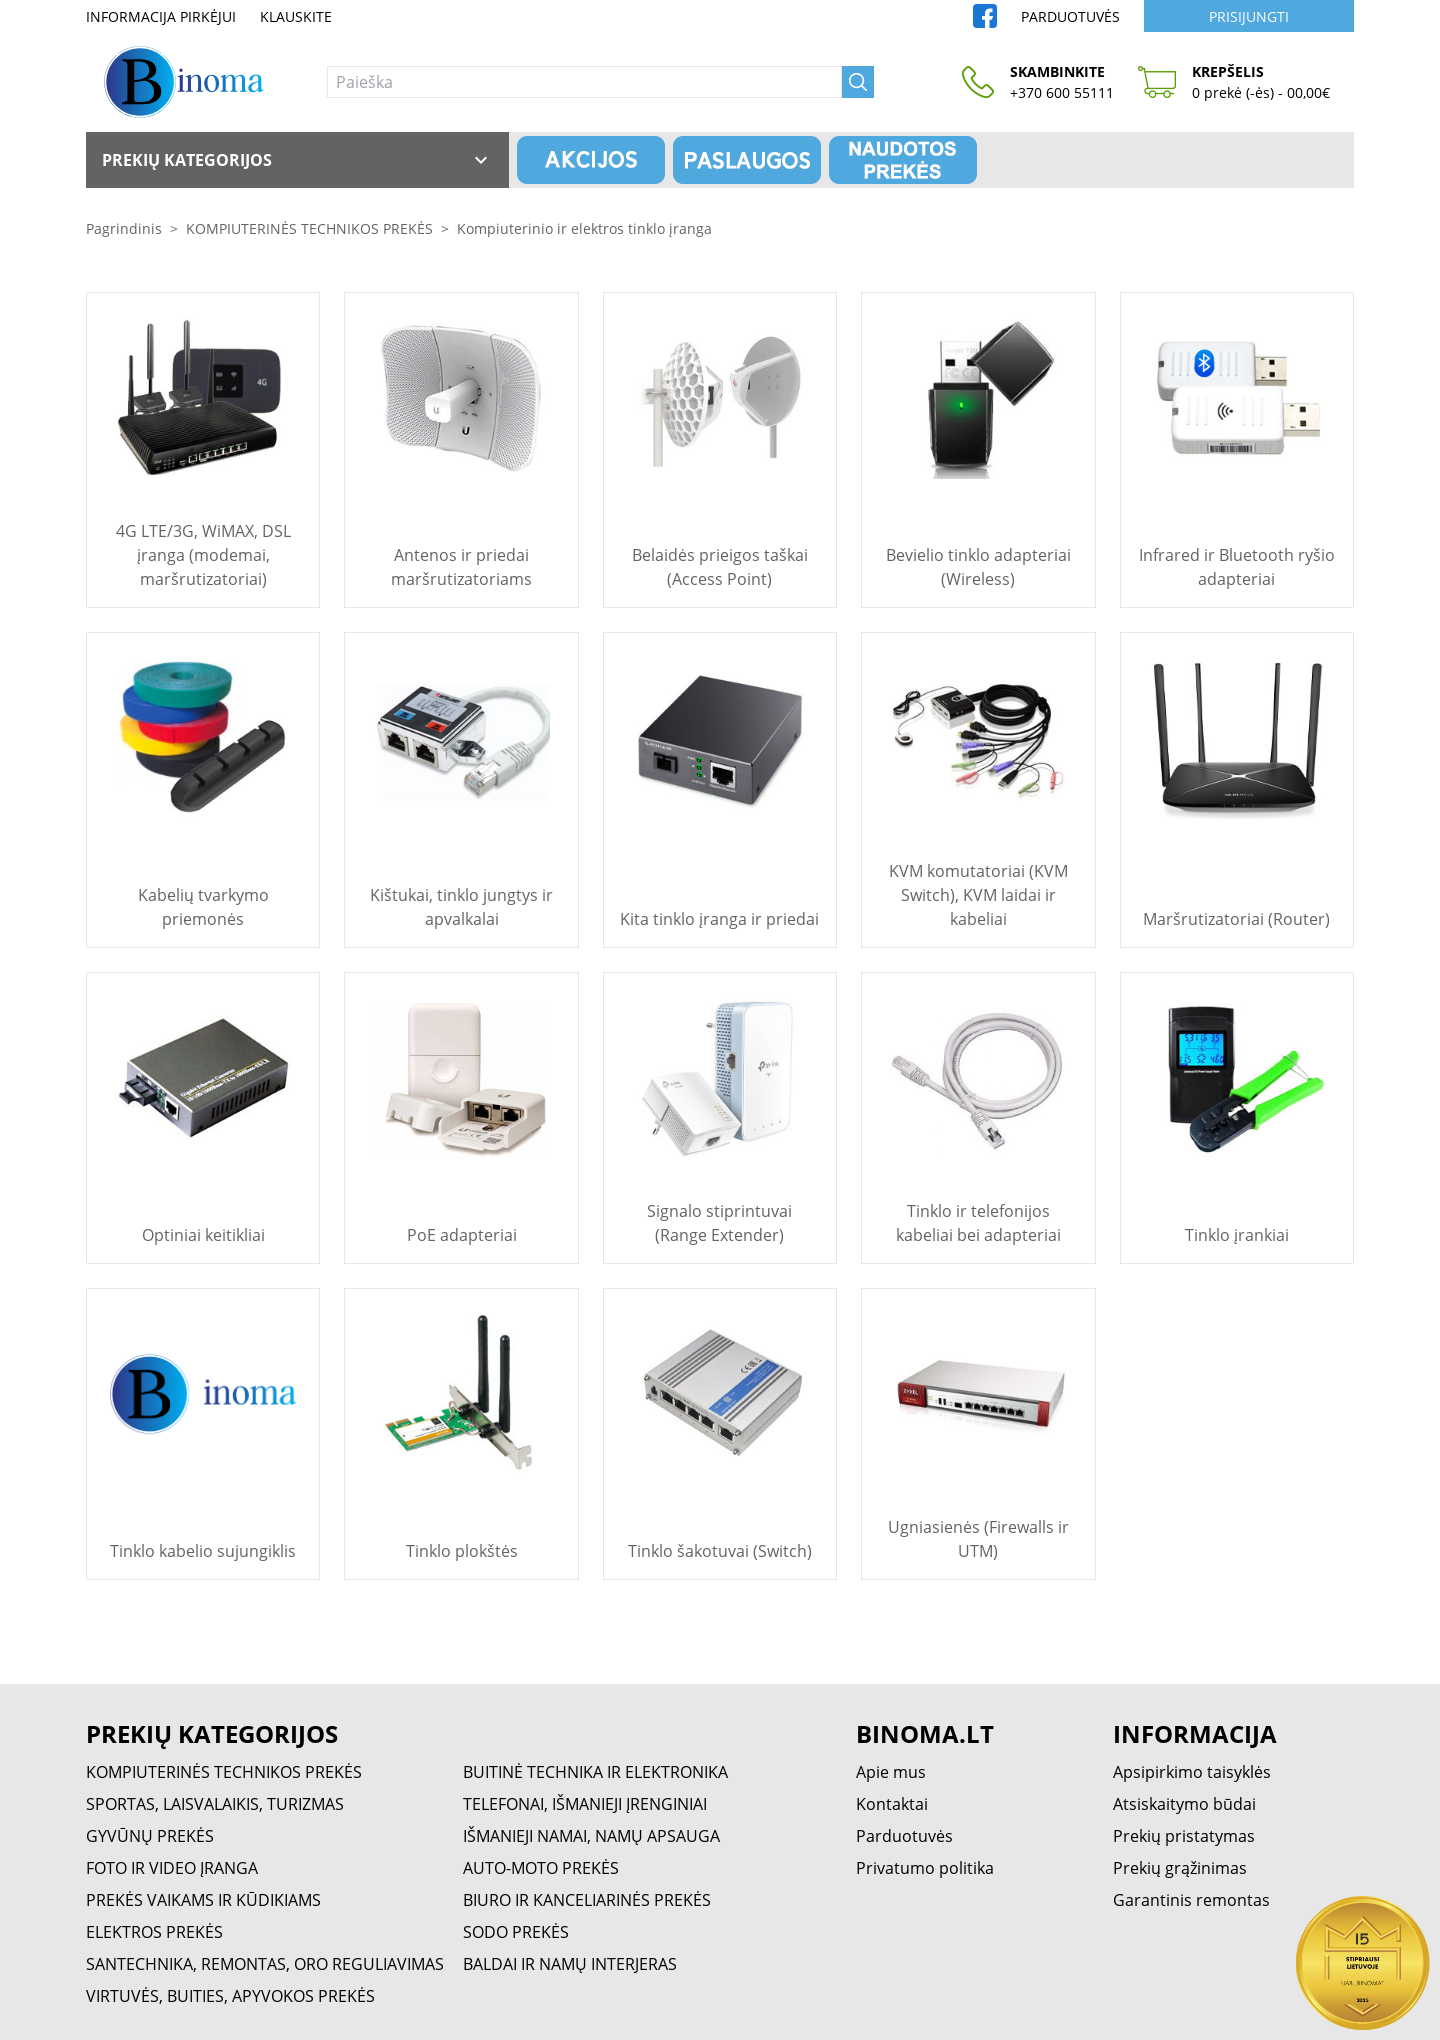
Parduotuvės (1070, 16)
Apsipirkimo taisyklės (1192, 1772)
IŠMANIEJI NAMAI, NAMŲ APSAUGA (591, 1836)
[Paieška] (584, 82)
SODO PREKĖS (516, 1932)
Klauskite (296, 16)
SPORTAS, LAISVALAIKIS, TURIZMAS (215, 1804)
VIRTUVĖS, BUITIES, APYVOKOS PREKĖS (230, 1996)
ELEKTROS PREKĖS (154, 1932)
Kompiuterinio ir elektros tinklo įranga (584, 228)
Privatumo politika (925, 1868)
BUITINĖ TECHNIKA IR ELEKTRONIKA (595, 1772)
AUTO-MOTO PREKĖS (541, 1868)
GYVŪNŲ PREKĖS (150, 1836)
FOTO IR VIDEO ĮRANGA (172, 1868)
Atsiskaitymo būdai (1184, 1804)
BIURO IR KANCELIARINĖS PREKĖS (587, 1900)
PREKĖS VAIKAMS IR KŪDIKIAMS (203, 1900)
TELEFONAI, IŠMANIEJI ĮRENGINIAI (585, 1804)
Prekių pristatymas (1184, 1836)
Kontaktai (892, 1804)
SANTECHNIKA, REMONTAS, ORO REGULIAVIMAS (265, 1964)
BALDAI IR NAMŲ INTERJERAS (570, 1964)
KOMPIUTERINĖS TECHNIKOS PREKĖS (309, 228)
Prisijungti (1249, 16)
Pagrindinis (124, 228)
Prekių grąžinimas (1180, 1868)
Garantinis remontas (1191, 1900)
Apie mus (891, 1772)
